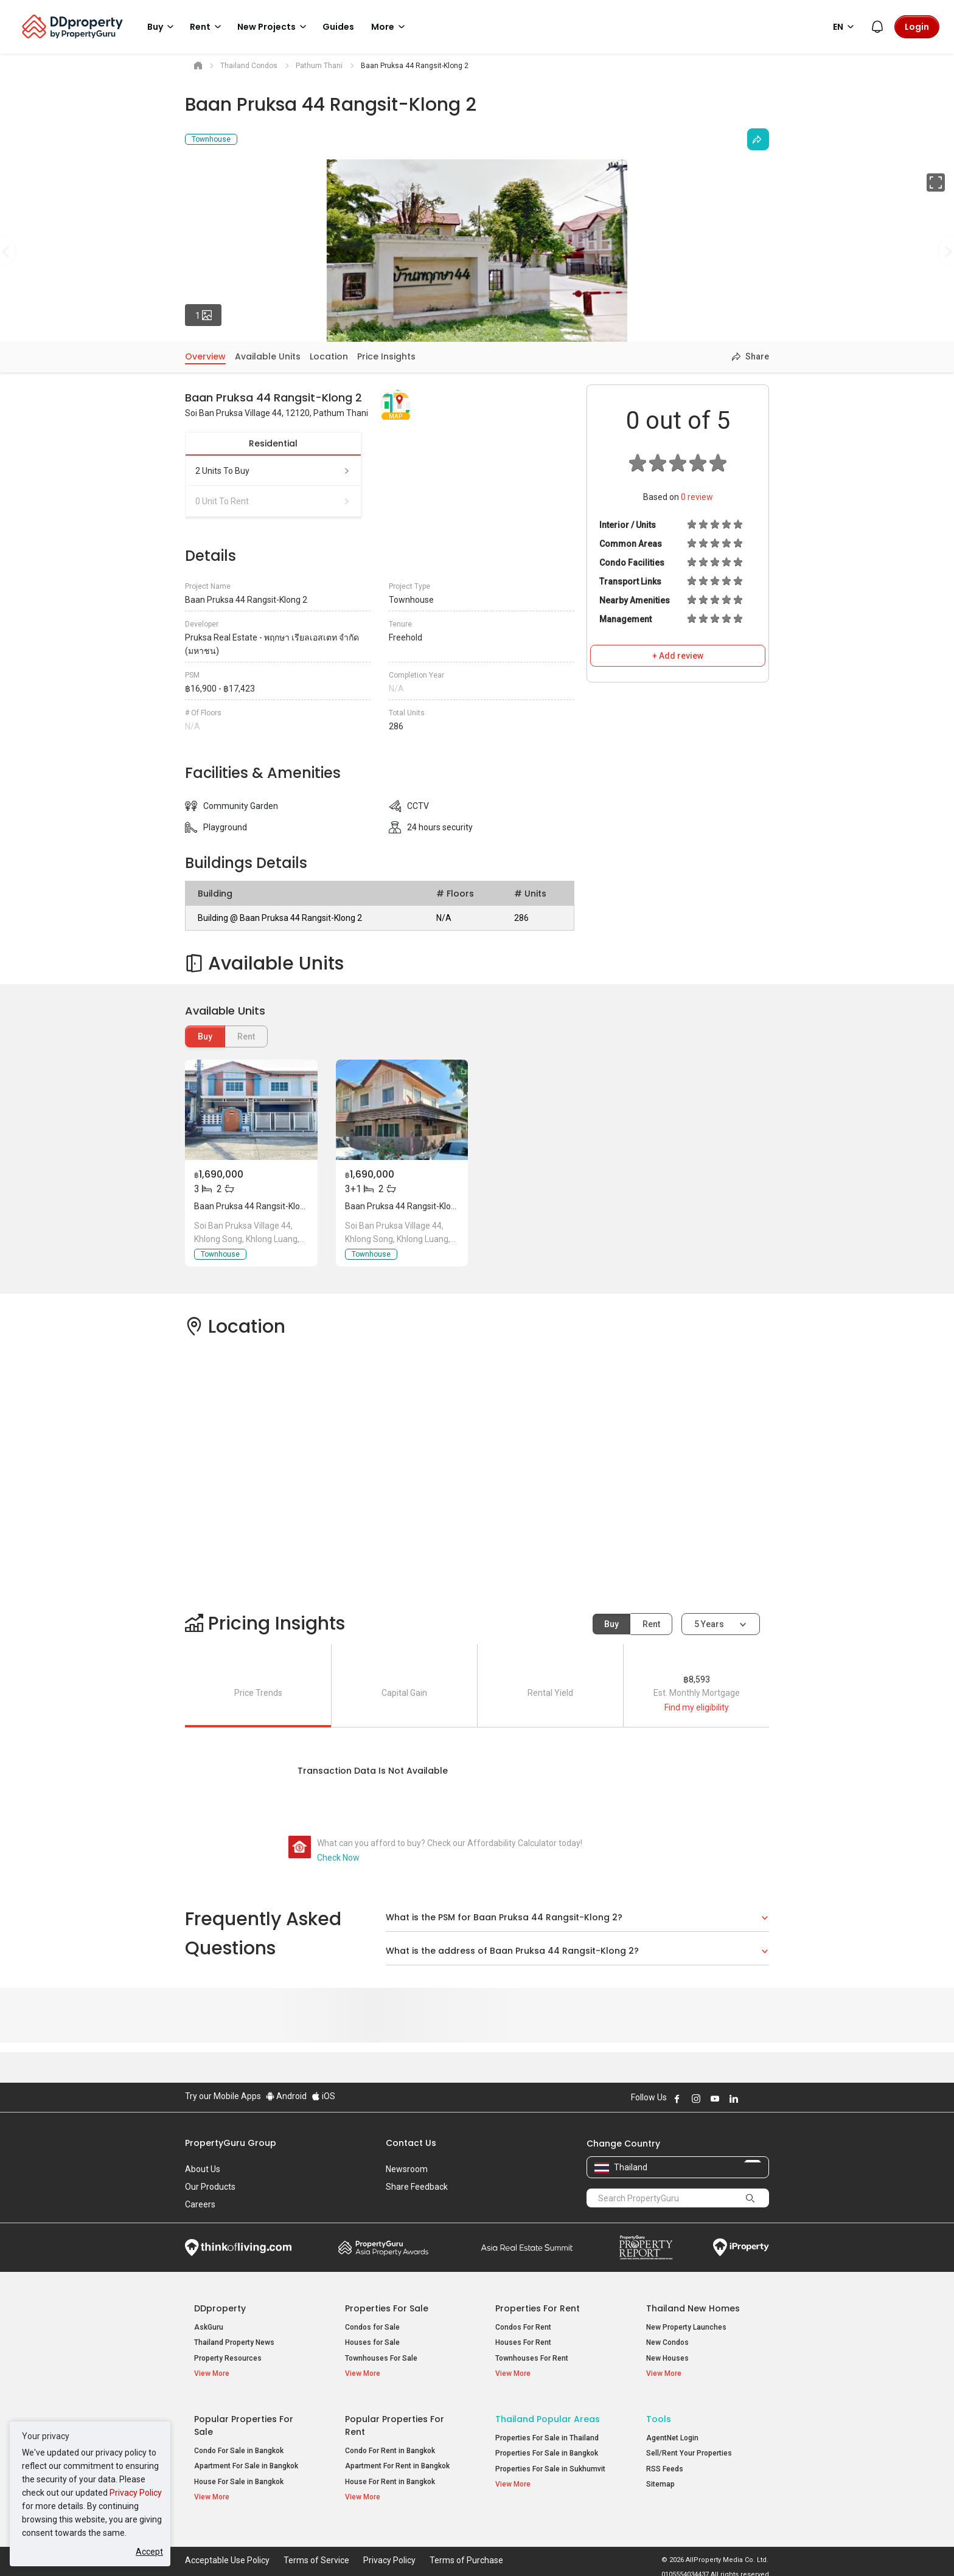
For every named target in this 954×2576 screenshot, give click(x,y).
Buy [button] (162, 26)
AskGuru (208, 2327)
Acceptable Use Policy (227, 2548)
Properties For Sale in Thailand (547, 2432)
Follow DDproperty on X (750, 2098)
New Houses (667, 2358)
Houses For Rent (523, 2342)
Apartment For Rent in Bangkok (397, 2461)
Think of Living (238, 2247)
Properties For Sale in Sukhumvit (550, 2463)
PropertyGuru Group (230, 2143)
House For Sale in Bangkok (239, 2476)
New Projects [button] (273, 26)
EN (845, 26)
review (697, 497)
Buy (205, 1036)
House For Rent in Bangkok (390, 2476)
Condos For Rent (523, 2327)
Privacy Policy (136, 2493)
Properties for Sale (386, 2308)
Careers (200, 2204)
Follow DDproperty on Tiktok (764, 2098)
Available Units (268, 356)
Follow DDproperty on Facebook (677, 2098)
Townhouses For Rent (531, 2358)
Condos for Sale (372, 2327)
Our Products (210, 2187)
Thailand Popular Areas (547, 2414)
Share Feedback (417, 2187)
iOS (323, 2096)
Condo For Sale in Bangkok (239, 2445)
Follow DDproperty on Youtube (715, 2098)
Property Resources (228, 2358)
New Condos (667, 2342)
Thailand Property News (234, 2342)
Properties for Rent (537, 2308)
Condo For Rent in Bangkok (390, 2445)
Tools (658, 2414)
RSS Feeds (664, 2463)
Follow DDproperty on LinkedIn (733, 2098)
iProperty (741, 2247)
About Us (202, 2169)
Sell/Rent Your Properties (689, 2448)
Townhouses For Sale (381, 2358)
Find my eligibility (696, 1707)
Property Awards (383, 2247)
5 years (709, 1624)
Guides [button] (338, 27)
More (390, 26)
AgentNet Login (672, 2432)
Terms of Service (316, 2548)
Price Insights (386, 356)
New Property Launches (686, 2327)
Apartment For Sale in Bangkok (246, 2461)
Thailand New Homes (693, 2308)
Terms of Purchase (466, 2548)
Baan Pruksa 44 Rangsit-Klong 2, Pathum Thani (284, 1206)
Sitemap (660, 2479)
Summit (527, 2247)
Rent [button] (207, 26)
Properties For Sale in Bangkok (546, 2448)
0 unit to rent (273, 501)
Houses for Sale (372, 2342)
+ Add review (677, 656)
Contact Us (411, 2143)
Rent (651, 1624)
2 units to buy (273, 471)
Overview (205, 356)
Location (329, 356)
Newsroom (407, 2169)
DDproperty (220, 2308)
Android (286, 2096)
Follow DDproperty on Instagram (696, 2098)
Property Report (646, 2247)
